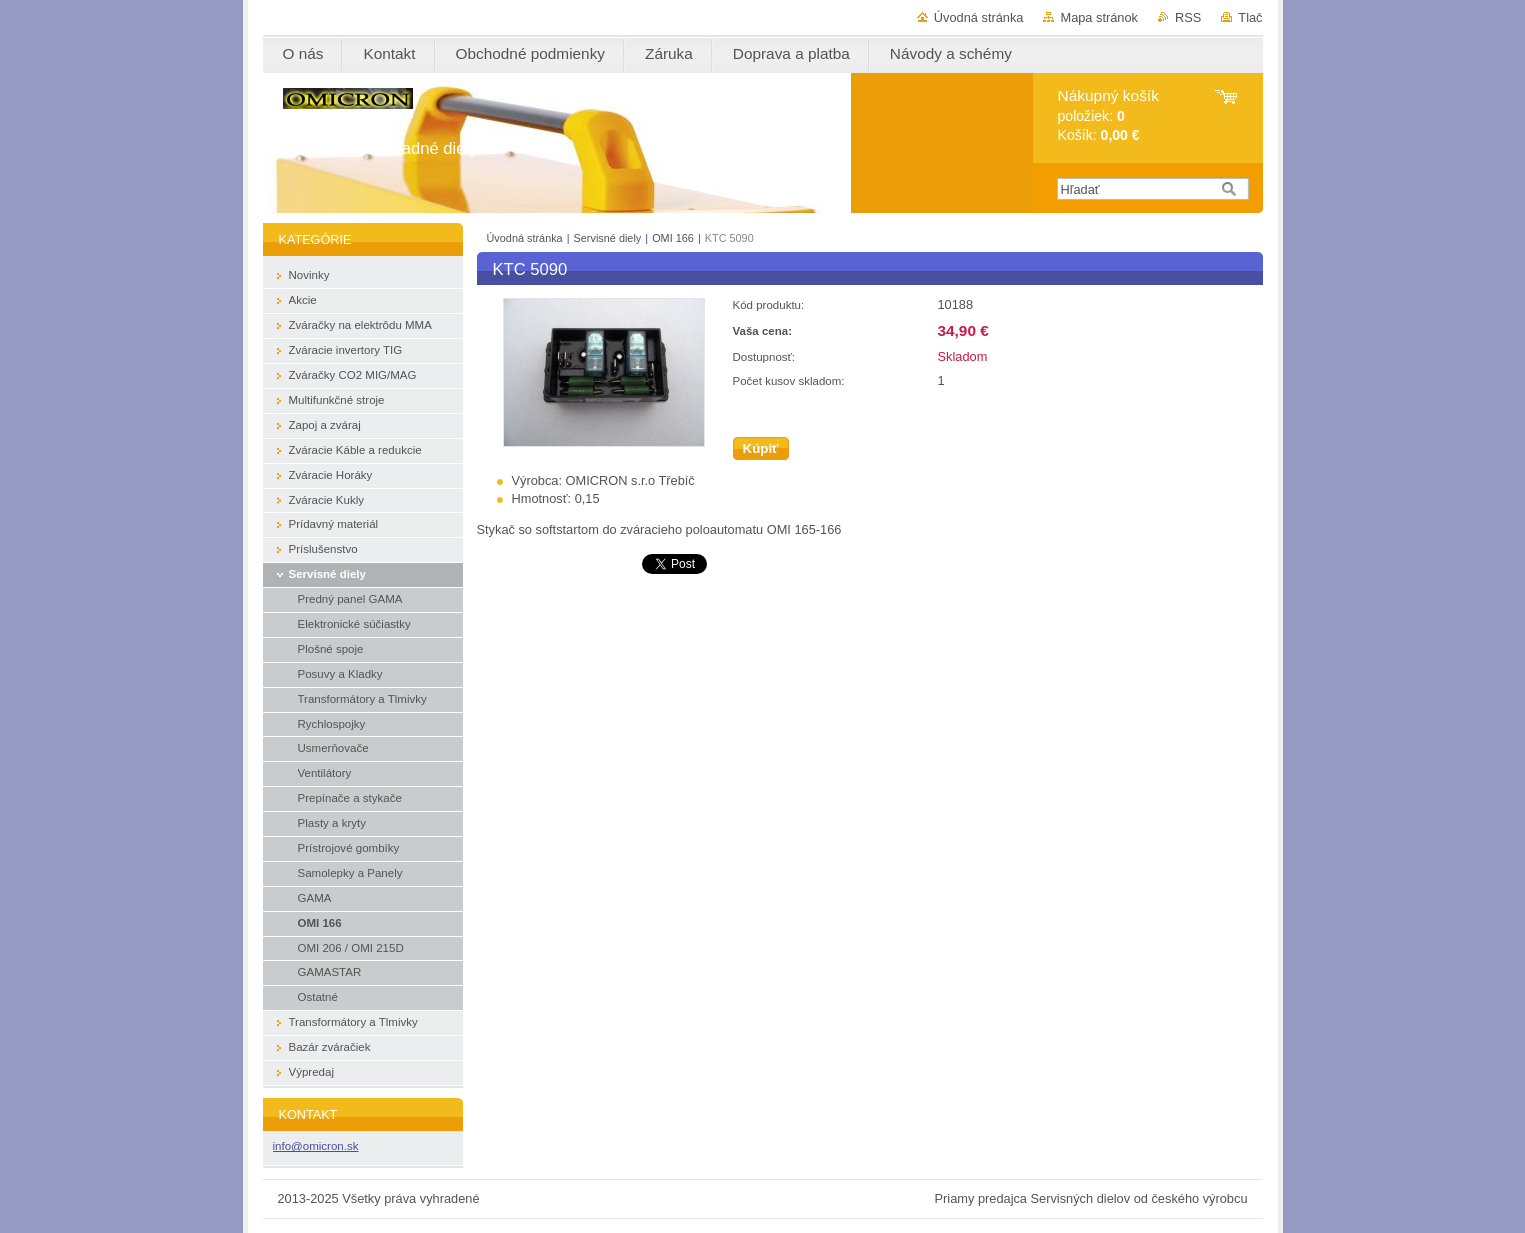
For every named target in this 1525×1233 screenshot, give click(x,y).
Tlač (1250, 17)
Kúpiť (761, 448)
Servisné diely (609, 238)
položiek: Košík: (1108, 115)
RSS (1188, 17)
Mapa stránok (1099, 17)
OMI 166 (673, 238)
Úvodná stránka (979, 17)
